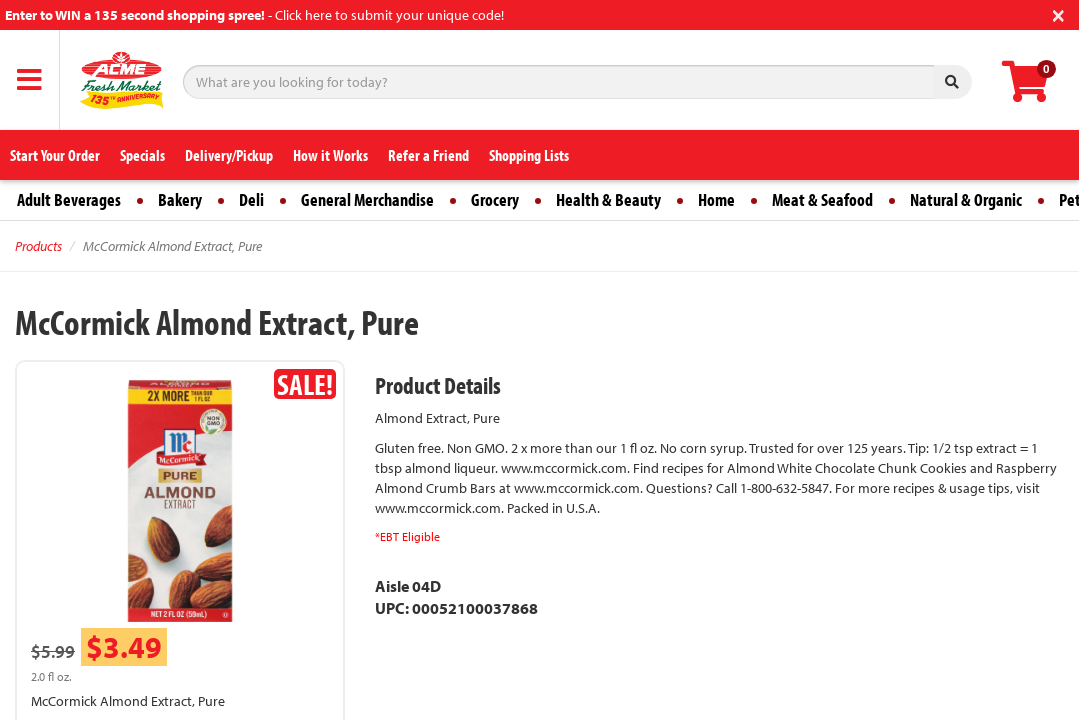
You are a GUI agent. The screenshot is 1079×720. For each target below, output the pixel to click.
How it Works (330, 155)
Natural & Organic (966, 199)
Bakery (180, 199)
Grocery (495, 199)
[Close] (1058, 13)
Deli (251, 199)
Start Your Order (55, 155)
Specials (142, 155)
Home (716, 199)
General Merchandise (367, 199)
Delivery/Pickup (229, 155)
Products (38, 246)
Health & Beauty (608, 199)
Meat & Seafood (822, 199)
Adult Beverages (69, 199)
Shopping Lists (529, 155)
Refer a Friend (428, 155)
